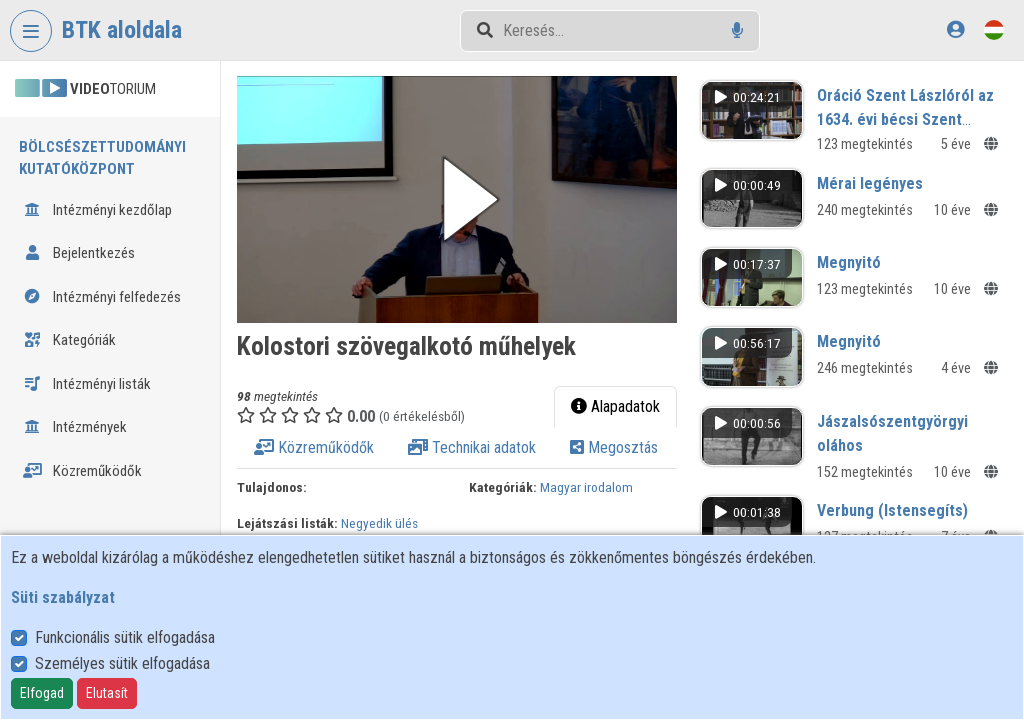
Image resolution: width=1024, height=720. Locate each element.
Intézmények (75, 427)
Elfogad (42, 693)
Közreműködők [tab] (314, 447)
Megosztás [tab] (614, 447)
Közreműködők (82, 471)
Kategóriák (69, 340)
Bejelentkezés (79, 253)
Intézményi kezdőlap (97, 210)
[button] (457, 199)
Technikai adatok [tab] (472, 447)
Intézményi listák (87, 384)
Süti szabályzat (63, 597)
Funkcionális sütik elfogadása (125, 637)
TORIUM (85, 89)
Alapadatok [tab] (615, 406)
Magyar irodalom (586, 487)
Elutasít (107, 693)
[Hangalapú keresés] (737, 30)
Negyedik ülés (379, 523)
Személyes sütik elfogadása (122, 663)
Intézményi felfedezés (102, 297)
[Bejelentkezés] (955, 29)
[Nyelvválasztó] (994, 29)
